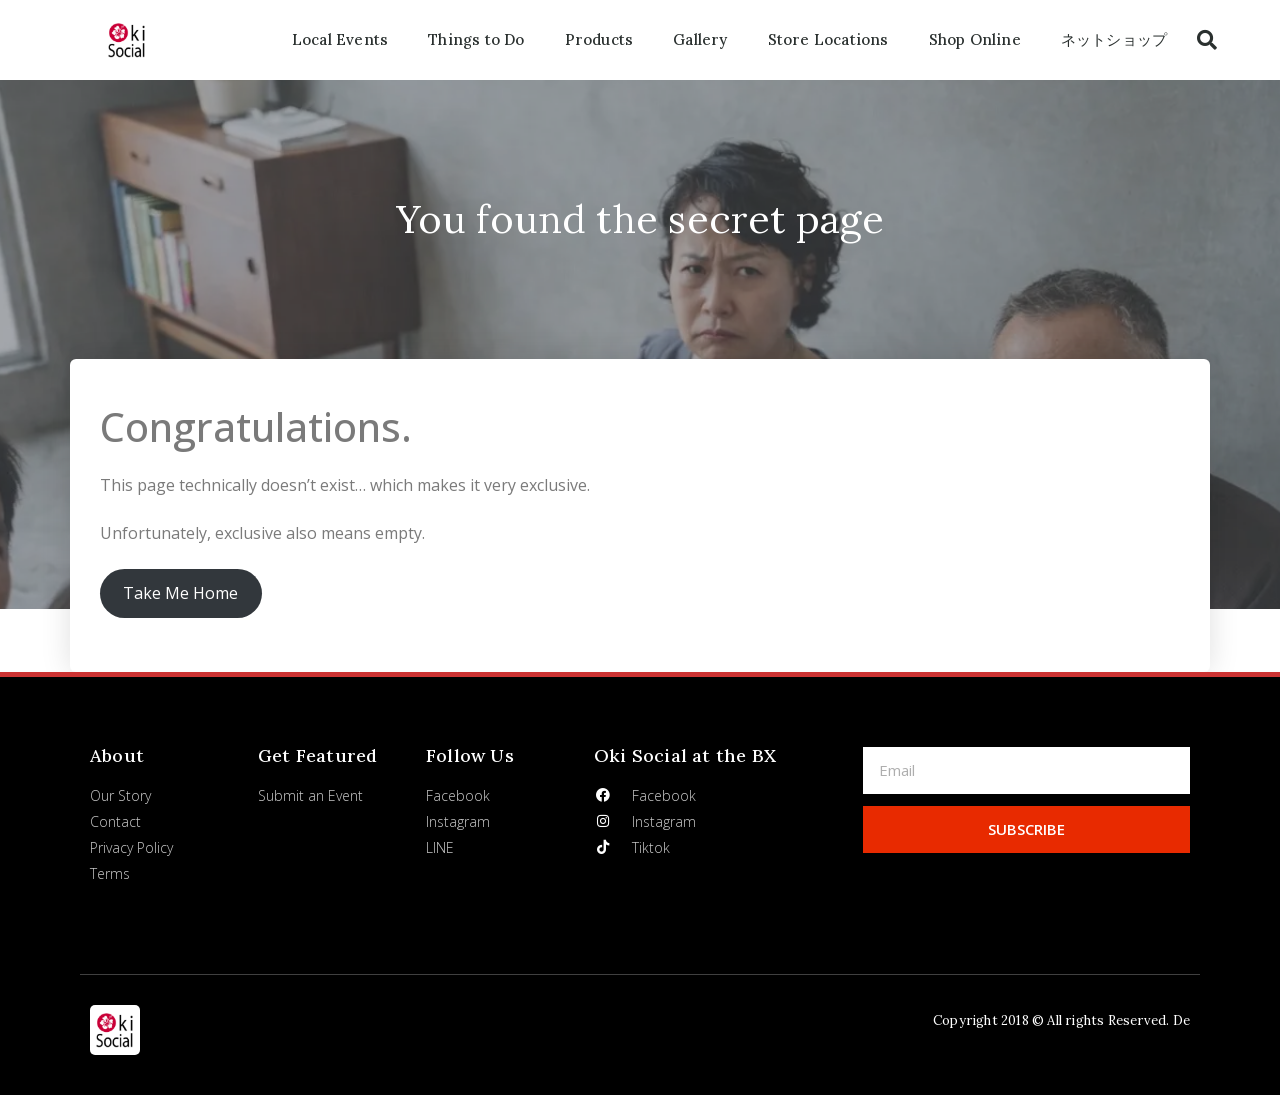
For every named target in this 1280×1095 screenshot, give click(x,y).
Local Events (340, 39)
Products (599, 39)
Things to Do (476, 39)
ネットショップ (1114, 39)
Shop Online (975, 39)
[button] (1207, 40)
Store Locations (828, 39)
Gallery (700, 39)
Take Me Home (180, 593)
